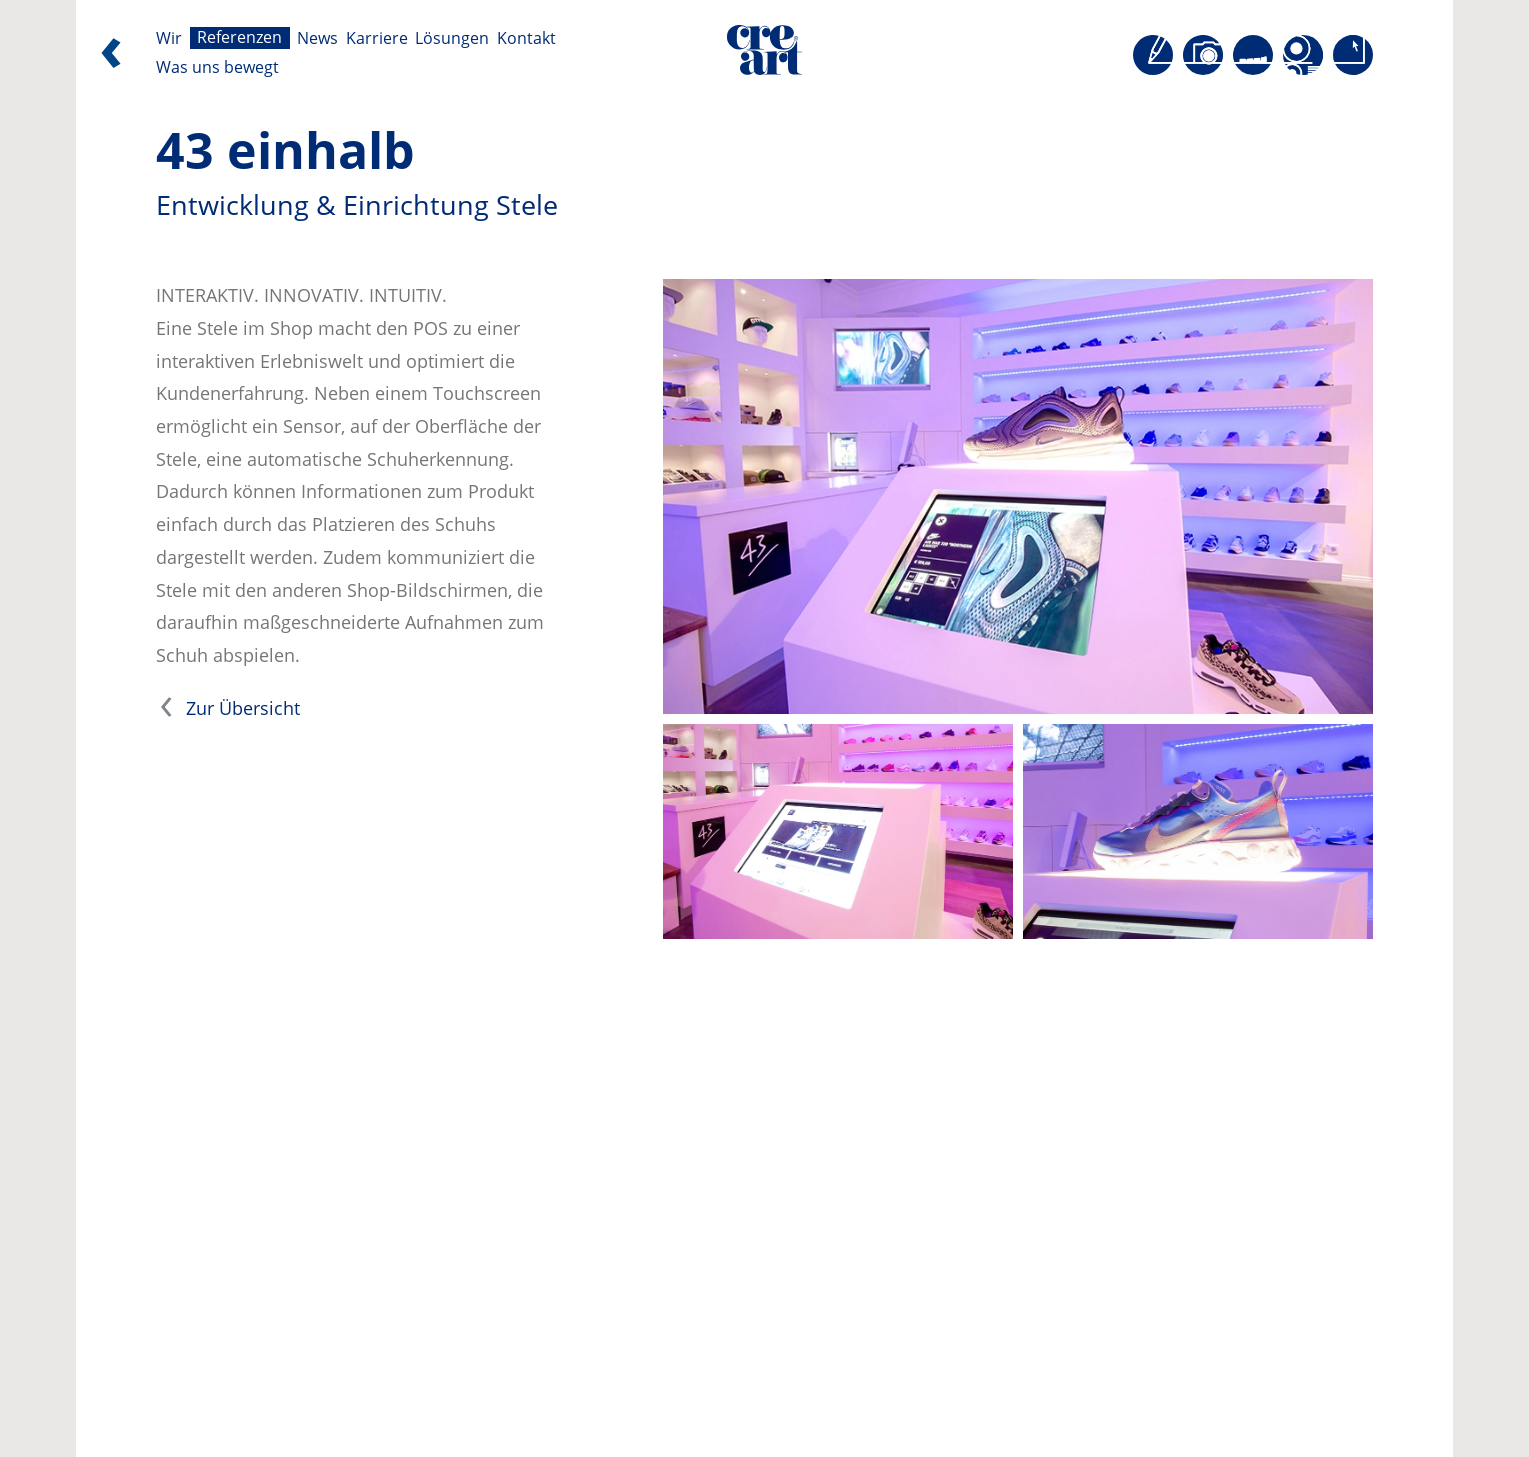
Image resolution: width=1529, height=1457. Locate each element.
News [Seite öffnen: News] (317, 38)
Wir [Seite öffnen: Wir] (169, 38)
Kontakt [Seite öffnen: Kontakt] (526, 38)
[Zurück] (111, 58)
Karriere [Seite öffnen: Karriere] (377, 38)
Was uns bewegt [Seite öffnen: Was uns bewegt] (217, 67)
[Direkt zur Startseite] (765, 55)
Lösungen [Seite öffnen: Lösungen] (452, 38)
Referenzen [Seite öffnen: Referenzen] (239, 38)
